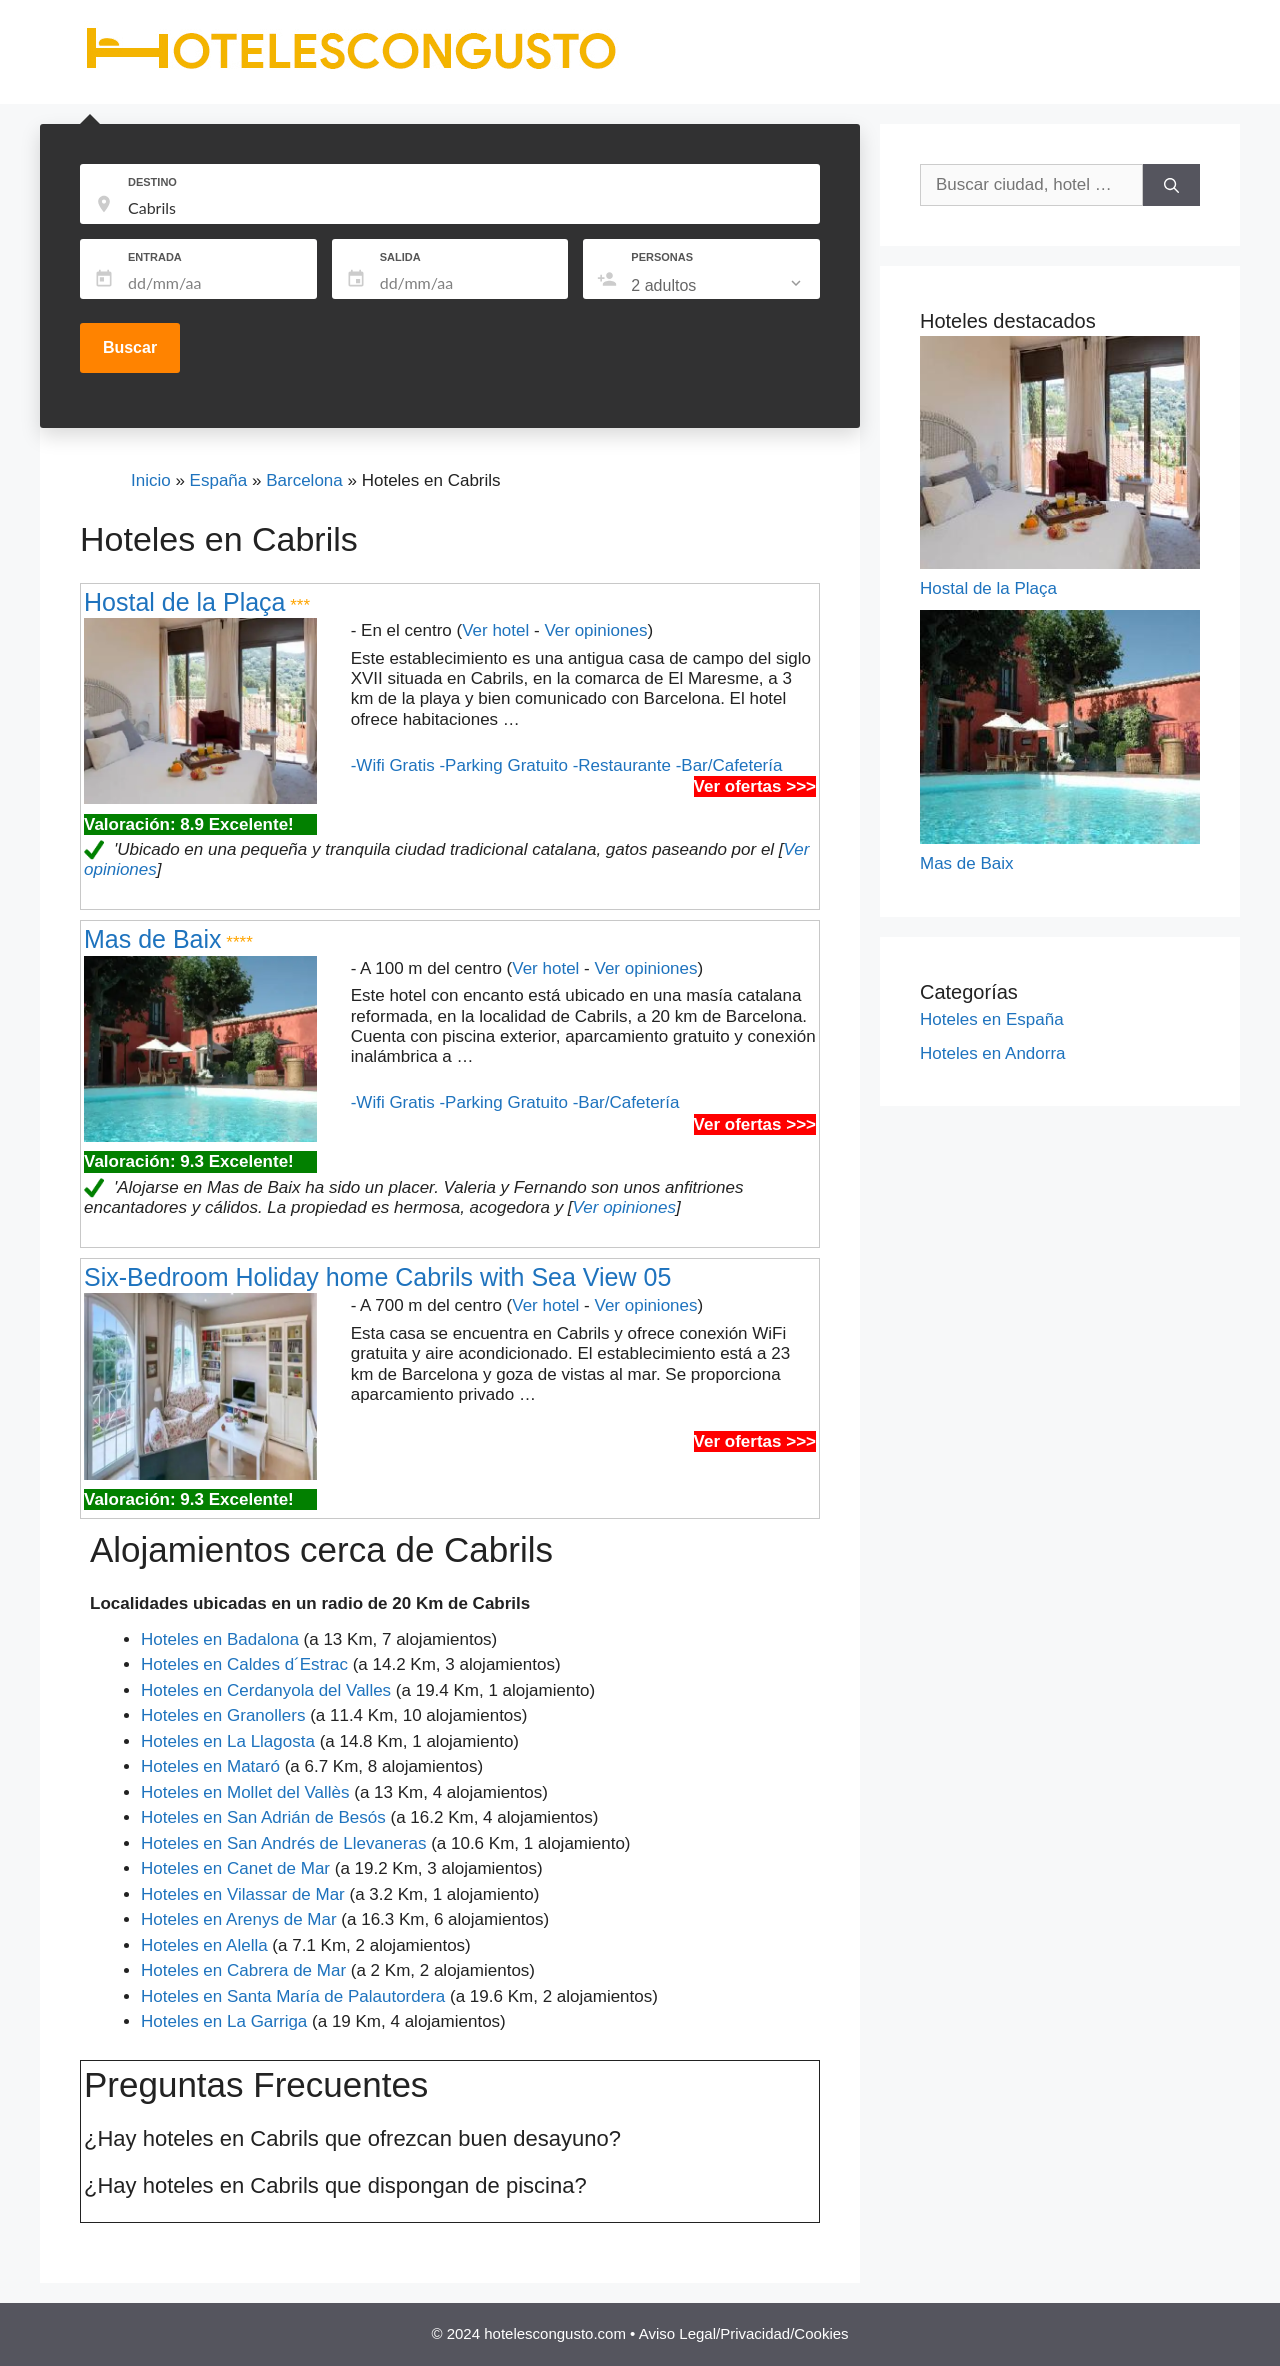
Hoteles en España (992, 1019)
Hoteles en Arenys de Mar (239, 1919)
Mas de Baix (153, 939)
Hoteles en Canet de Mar (235, 1868)
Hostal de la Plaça (185, 602)
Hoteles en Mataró (210, 1766)
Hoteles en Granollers (223, 1715)
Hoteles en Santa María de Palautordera (293, 1996)
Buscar (130, 347)
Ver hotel (495, 630)
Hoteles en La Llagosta (228, 1741)
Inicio (151, 480)
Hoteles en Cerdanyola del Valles (266, 1690)
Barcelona (304, 480)
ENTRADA (155, 257)
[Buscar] (1171, 185)
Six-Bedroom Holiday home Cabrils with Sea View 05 (377, 1277)
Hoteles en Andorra (993, 1053)
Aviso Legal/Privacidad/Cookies (744, 2333)
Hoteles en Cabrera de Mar (243, 1970)
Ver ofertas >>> (755, 786)
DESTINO (152, 182)
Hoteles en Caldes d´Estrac (244, 1664)
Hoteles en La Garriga (224, 2021)
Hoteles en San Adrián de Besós (263, 1817)
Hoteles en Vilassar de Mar (243, 1894)
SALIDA (400, 257)
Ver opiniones (595, 630)
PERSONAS (662, 257)
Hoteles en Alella (204, 1945)
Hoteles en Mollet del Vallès (245, 1792)
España (219, 480)
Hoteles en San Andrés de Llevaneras (283, 1843)
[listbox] (718, 286)
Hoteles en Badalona (220, 1639)
